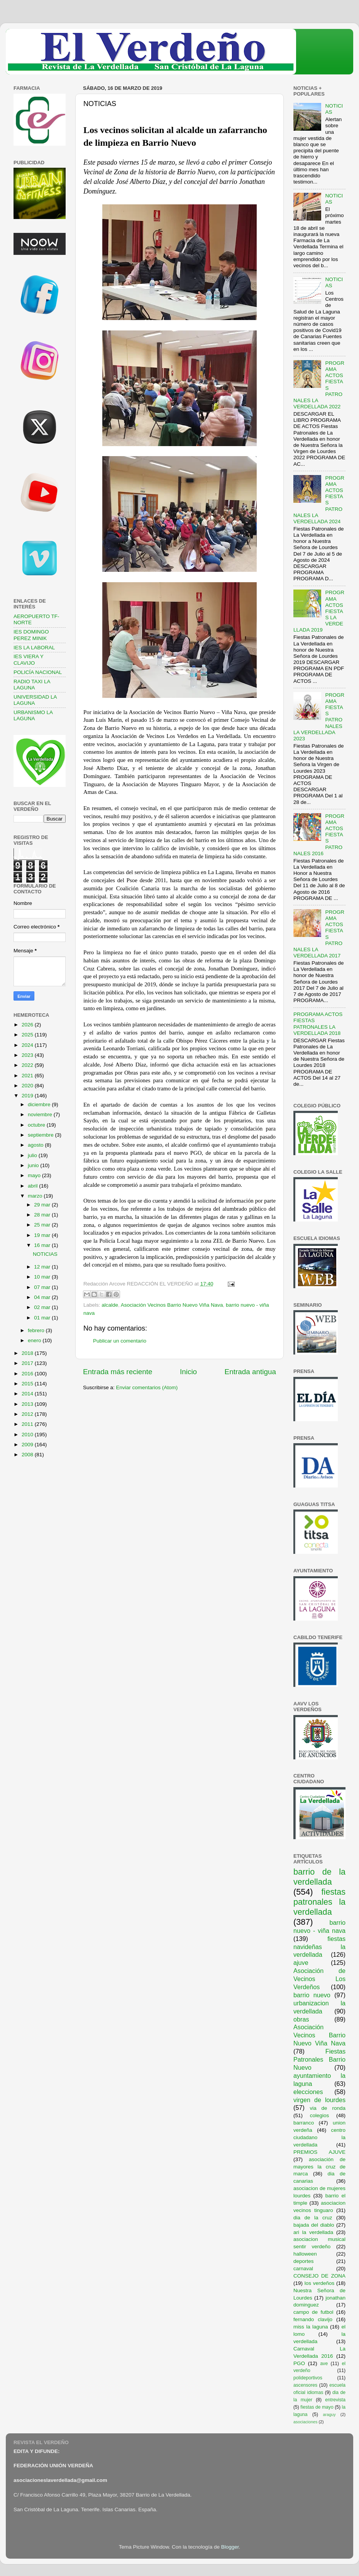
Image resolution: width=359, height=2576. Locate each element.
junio (34, 1165)
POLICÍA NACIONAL (38, 672)
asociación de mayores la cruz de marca (319, 2166)
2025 (28, 1035)
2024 (28, 1045)
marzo (36, 1196)
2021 (28, 1075)
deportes (303, 2261)
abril (33, 1186)
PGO (299, 2363)
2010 (28, 1434)
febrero (37, 1330)
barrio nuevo (311, 1994)
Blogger (230, 2547)
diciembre (40, 1104)
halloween (305, 2254)
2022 (28, 1065)
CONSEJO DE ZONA (319, 2276)
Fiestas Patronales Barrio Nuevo (319, 2059)
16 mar (43, 1245)
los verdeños (320, 2283)
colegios (319, 2115)
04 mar (43, 1297)
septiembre (41, 1135)
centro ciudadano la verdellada (319, 2137)
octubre (37, 1125)
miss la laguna (310, 2327)
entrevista (335, 2399)
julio (33, 1155)
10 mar (43, 1277)
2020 (28, 1085)
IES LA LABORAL (34, 647)
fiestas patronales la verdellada (319, 1902)
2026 (28, 1025)
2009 (28, 1444)
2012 (28, 1414)
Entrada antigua (250, 1372)
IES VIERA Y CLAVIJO (29, 659)
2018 (28, 1353)
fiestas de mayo (316, 2407)
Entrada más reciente (117, 1372)
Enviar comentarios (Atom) (147, 1387)
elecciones (308, 2091)
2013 (28, 1404)
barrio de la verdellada (319, 1877)
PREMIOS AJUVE (319, 2152)
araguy (329, 2414)
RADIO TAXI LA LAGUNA (32, 685)
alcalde (110, 1305)
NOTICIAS (45, 1254)
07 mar (43, 1287)
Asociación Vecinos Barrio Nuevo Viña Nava (172, 1305)
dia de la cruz (312, 2218)
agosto (36, 1145)
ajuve (300, 1962)
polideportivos (307, 2378)
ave (324, 2363)
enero (35, 1340)
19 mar (43, 1235)
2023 (28, 1055)
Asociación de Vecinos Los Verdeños (319, 1978)
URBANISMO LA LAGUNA (33, 715)
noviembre (41, 1114)
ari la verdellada (313, 2232)
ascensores (305, 2385)
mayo (35, 1175)
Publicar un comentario (119, 1341)
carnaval (303, 2268)
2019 (28, 1095)
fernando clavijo (312, 2319)
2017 (28, 1363)
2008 (28, 1454)
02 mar (43, 1307)
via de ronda (327, 2108)
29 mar (43, 1205)
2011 (28, 1424)
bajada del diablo (313, 2225)
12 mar (43, 1267)
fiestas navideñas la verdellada (319, 1946)
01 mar (43, 1318)
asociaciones (305, 2421)
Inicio (188, 1372)
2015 (28, 1384)
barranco (303, 2123)
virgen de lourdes (319, 2099)
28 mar (43, 1215)
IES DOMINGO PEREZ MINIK (31, 635)
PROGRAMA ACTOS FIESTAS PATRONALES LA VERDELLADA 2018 (317, 1023)
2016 (28, 1373)
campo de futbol (313, 2312)
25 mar (43, 1225)
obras (301, 2019)
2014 (28, 1394)
